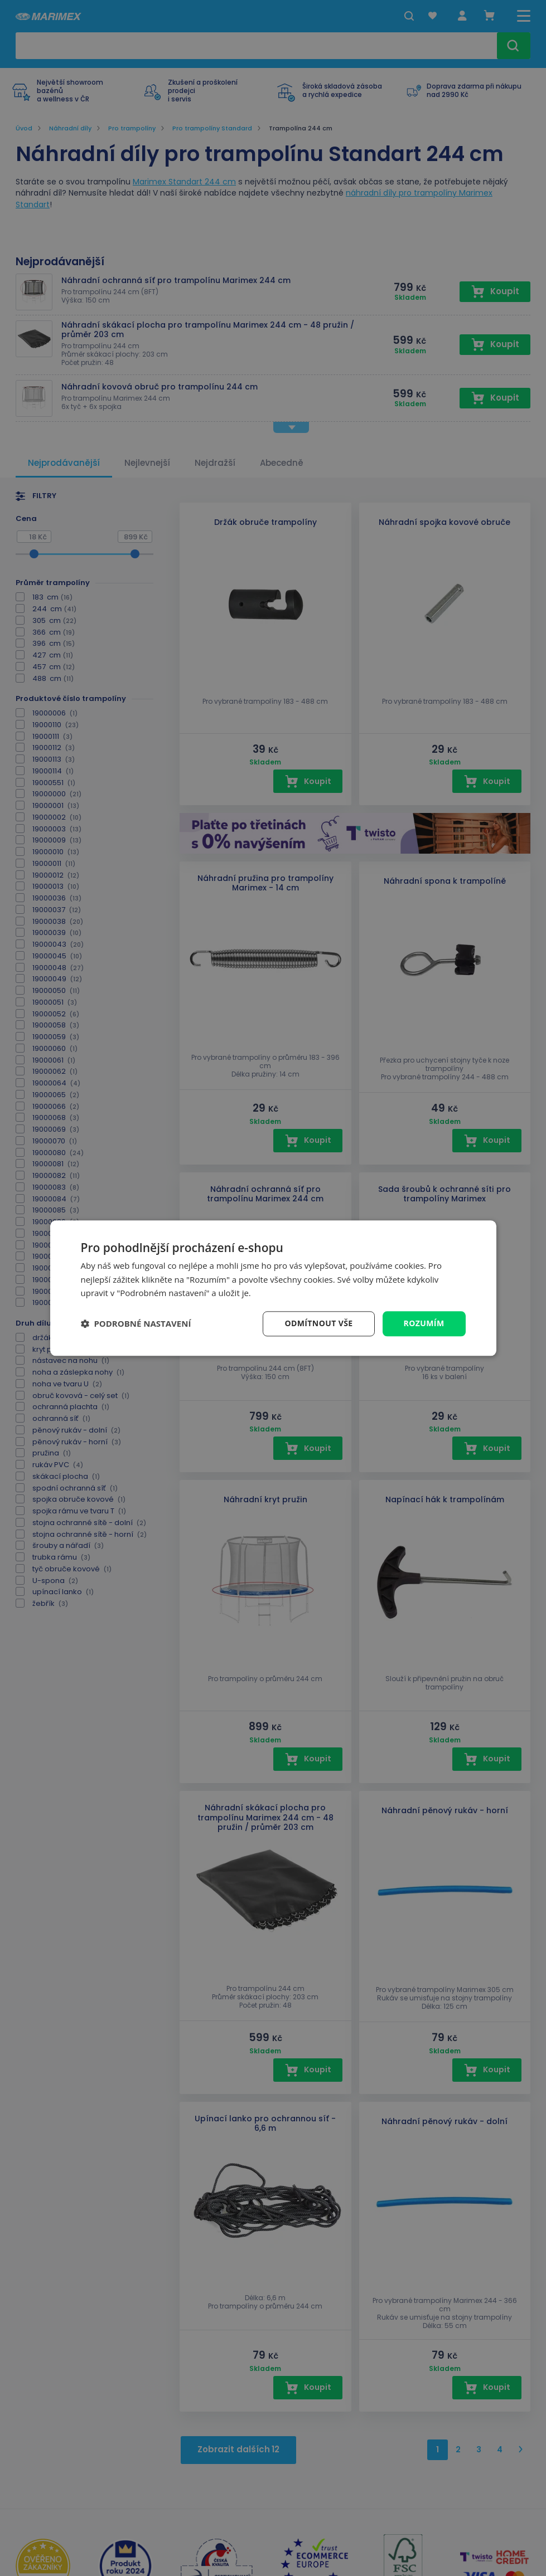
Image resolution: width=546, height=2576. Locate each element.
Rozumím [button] (424, 1323)
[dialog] (273, 1288)
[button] (136, 1324)
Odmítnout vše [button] (318, 1323)
